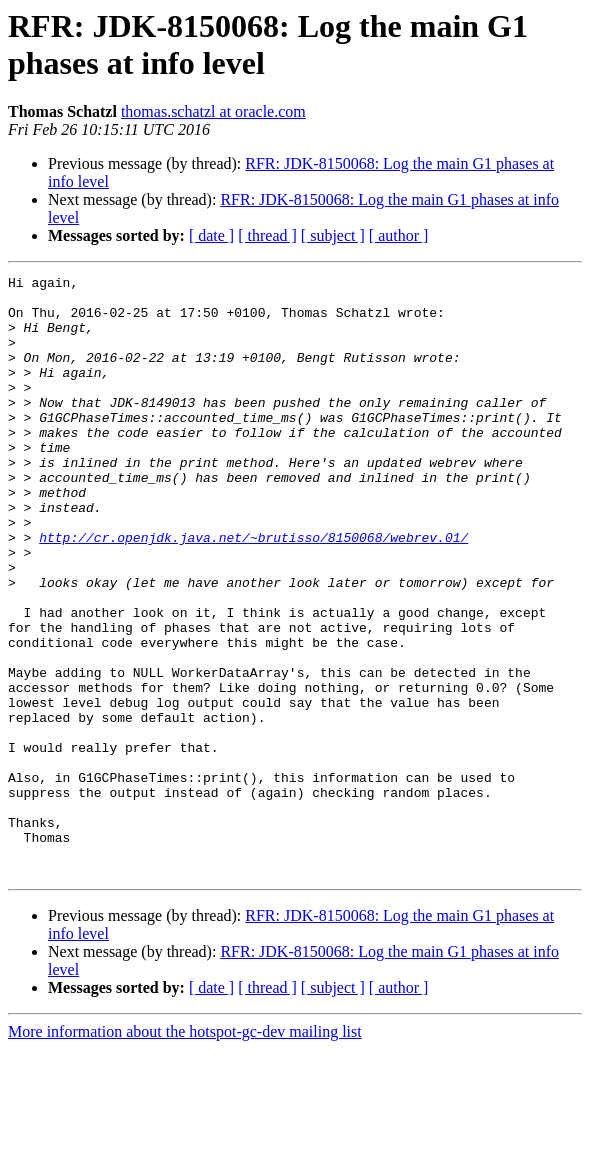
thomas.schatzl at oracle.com (213, 111)
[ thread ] (267, 235)
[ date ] (211, 235)
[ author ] (399, 235)
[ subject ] (333, 235)
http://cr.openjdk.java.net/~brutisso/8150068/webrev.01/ (253, 591)
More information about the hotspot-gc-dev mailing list (185, 1151)
